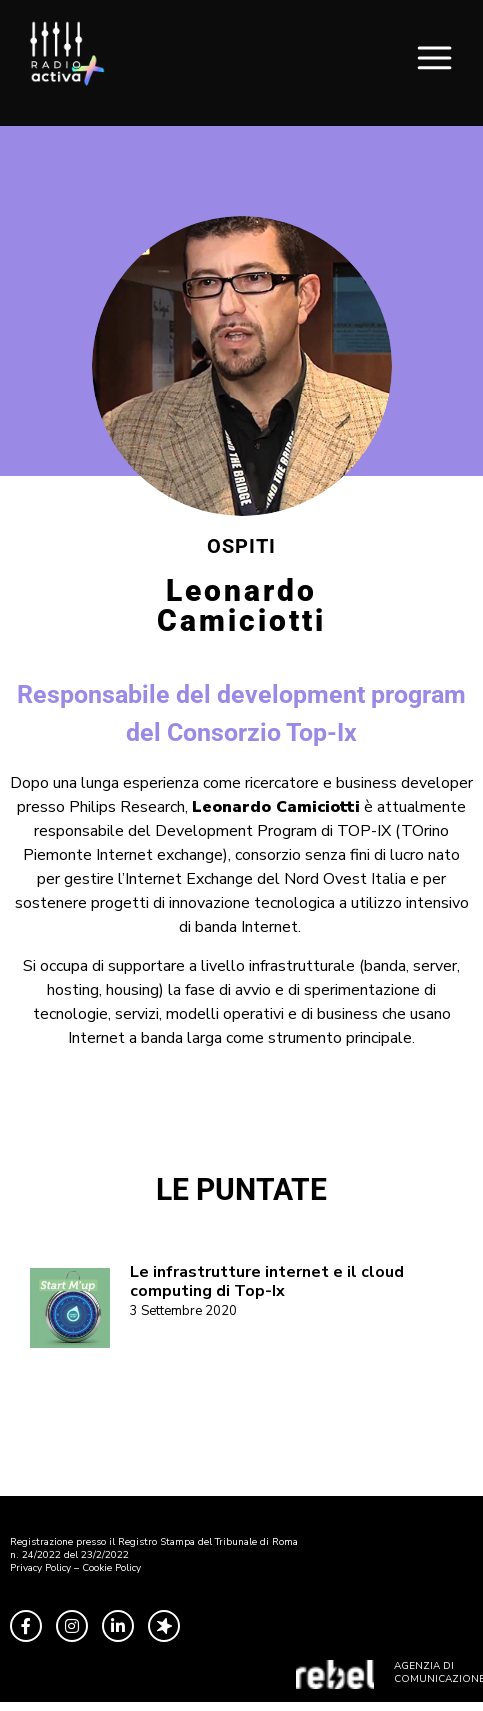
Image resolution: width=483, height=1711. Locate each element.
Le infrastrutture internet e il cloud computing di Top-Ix (267, 1281)
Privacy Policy (40, 1568)
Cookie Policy (111, 1568)
